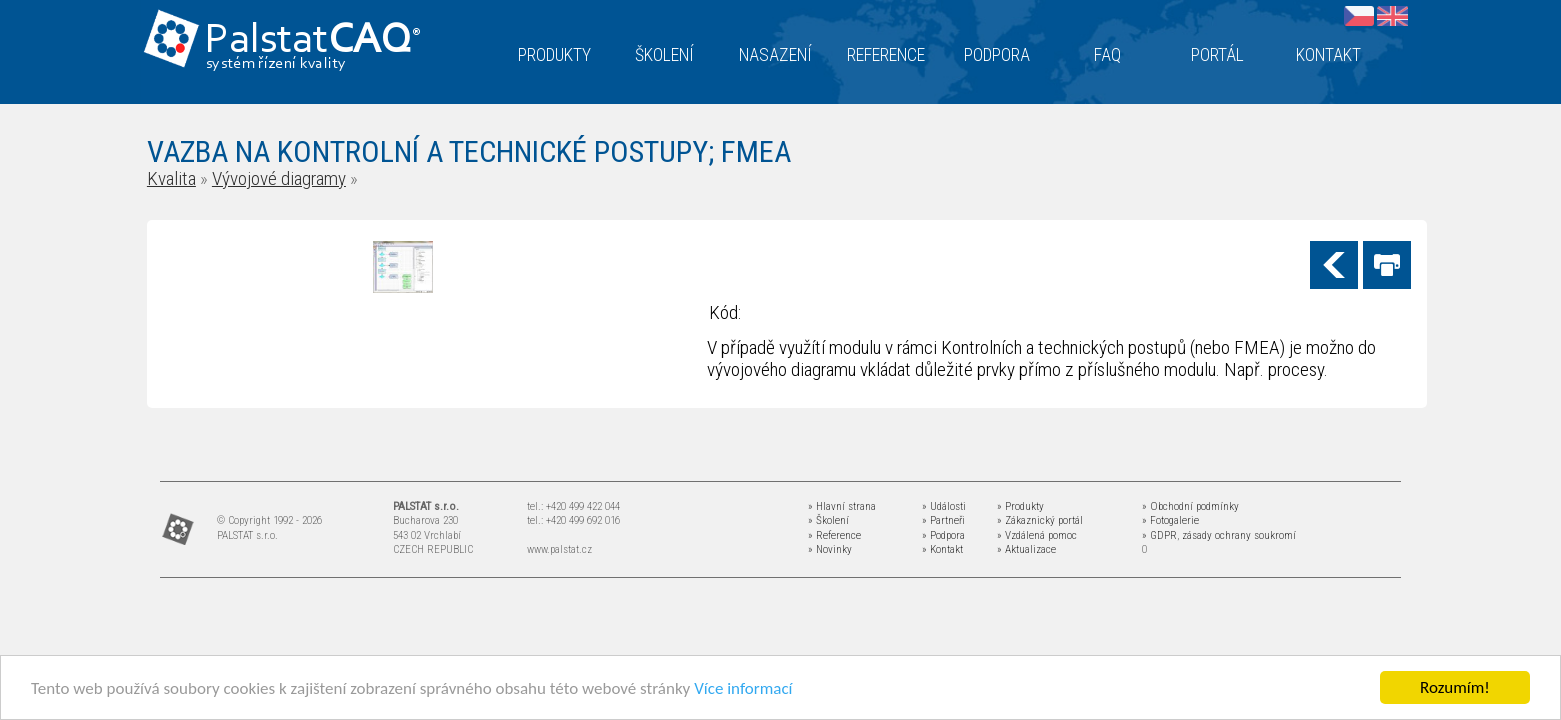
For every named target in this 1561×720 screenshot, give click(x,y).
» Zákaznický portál (1040, 520)
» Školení (828, 520)
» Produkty (1020, 506)
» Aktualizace (1026, 549)
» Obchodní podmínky (1190, 506)
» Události (944, 506)
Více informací (743, 689)
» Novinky (830, 549)
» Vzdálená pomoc (1037, 535)
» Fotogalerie (1170, 520)
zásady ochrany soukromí (1239, 535)
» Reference (834, 535)
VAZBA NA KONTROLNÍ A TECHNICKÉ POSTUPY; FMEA (469, 151)
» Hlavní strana (842, 506)
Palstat (312, 41)
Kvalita (171, 178)
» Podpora (943, 535)
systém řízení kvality (276, 64)
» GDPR (1159, 535)
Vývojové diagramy (279, 178)
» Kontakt (942, 549)
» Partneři (943, 520)
